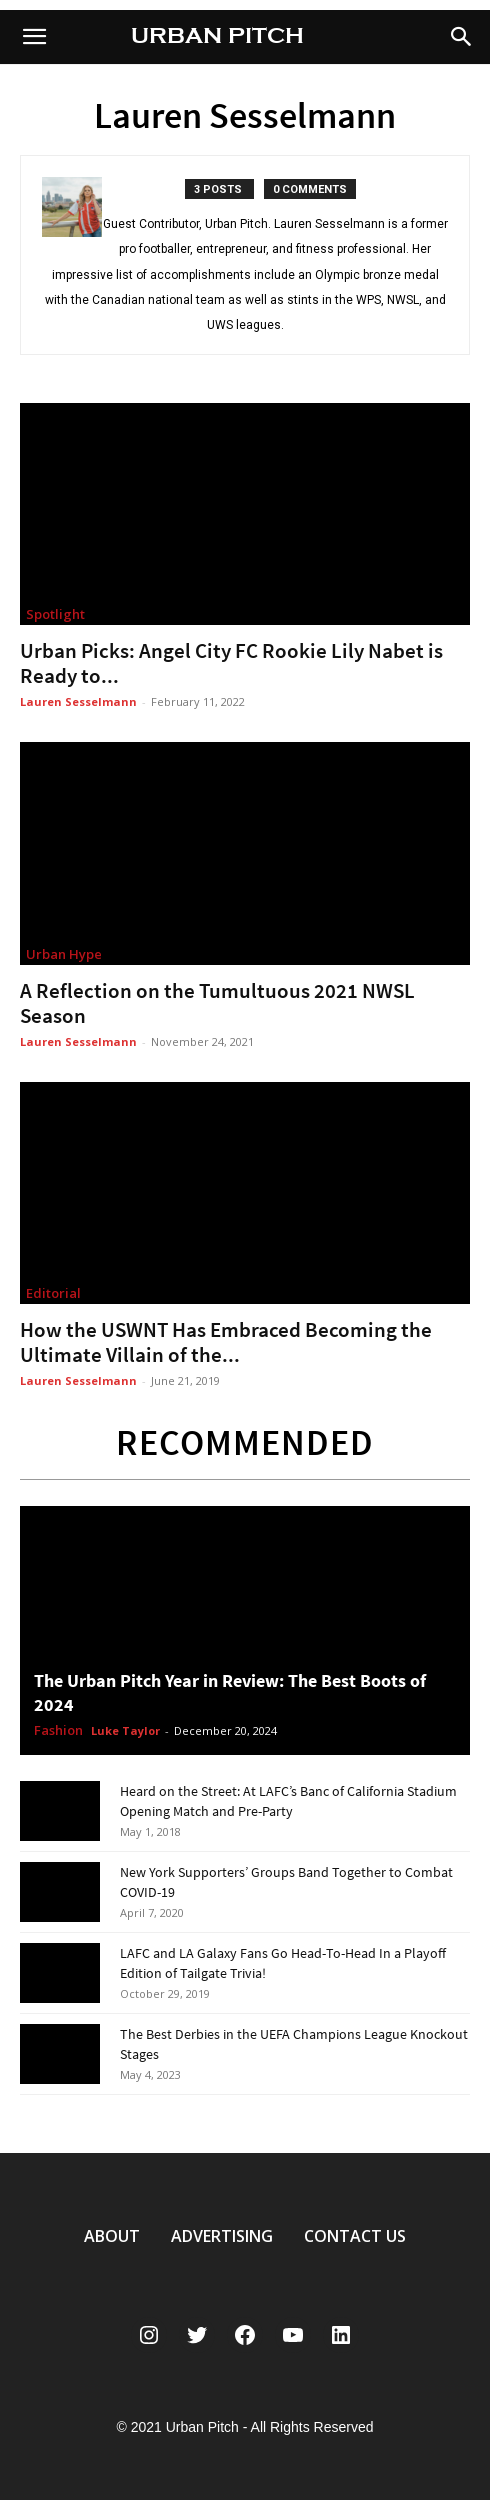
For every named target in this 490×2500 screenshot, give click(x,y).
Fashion (58, 1731)
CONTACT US (355, 2236)
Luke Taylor (125, 1730)
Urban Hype (64, 954)
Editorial (53, 1293)
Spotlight (55, 614)
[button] (462, 37)
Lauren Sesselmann (78, 701)
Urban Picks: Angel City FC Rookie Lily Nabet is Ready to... (231, 663)
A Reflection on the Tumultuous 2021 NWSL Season (217, 1003)
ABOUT (112, 2236)
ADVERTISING (222, 2236)
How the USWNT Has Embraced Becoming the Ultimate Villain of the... (226, 1342)
